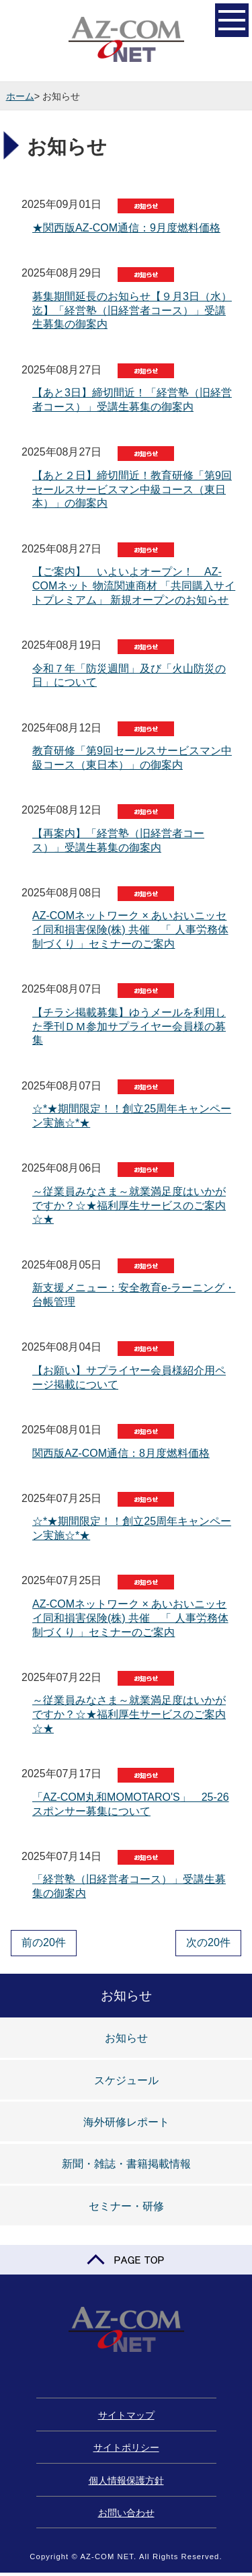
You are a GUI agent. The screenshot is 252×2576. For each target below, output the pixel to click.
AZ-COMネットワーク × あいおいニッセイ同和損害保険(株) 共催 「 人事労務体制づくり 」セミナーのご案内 (130, 930)
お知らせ (126, 2038)
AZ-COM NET (126, 40)
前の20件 (44, 1942)
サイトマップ (126, 2415)
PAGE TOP (126, 2260)
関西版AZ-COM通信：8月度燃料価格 (121, 1453)
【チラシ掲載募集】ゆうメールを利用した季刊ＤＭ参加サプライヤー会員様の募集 (129, 1026)
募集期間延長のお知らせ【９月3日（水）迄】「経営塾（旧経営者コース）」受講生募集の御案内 (132, 310)
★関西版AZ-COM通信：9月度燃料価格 (126, 228)
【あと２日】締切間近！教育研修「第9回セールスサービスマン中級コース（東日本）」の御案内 (132, 489)
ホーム (20, 96)
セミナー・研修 (126, 2206)
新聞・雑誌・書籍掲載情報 (126, 2164)
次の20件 (208, 1942)
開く (231, 18)
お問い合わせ (126, 2512)
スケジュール (126, 2080)
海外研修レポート (126, 2122)
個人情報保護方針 (126, 2480)
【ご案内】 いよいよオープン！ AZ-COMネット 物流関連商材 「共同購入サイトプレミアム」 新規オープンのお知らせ (133, 586)
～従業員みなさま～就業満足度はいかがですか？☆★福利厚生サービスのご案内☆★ (129, 1205)
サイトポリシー (126, 2447)
